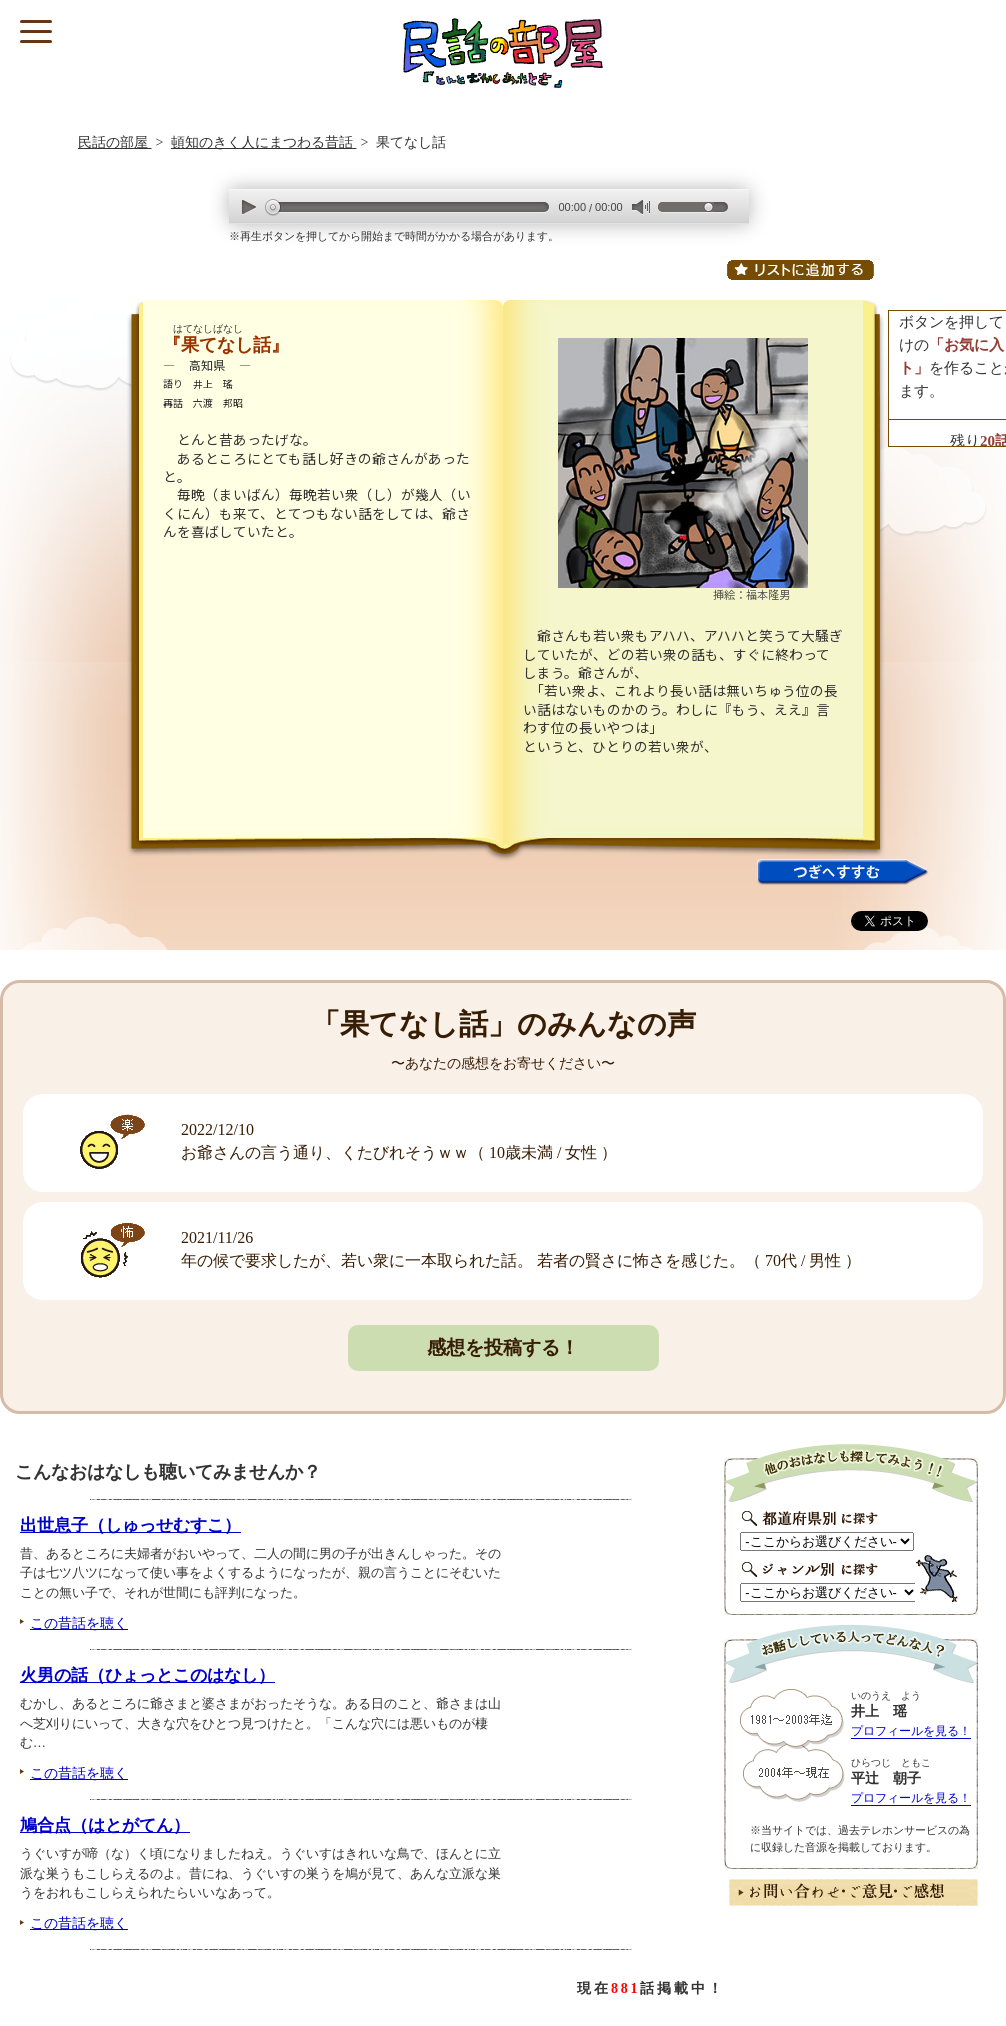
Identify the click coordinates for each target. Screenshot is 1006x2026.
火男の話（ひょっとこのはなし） (147, 1675)
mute (640, 207)
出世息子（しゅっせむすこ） (130, 1525)
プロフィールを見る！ (911, 1731)
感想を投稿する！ (503, 1347)
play (249, 206)
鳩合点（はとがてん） (105, 1825)
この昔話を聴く (79, 1623)
